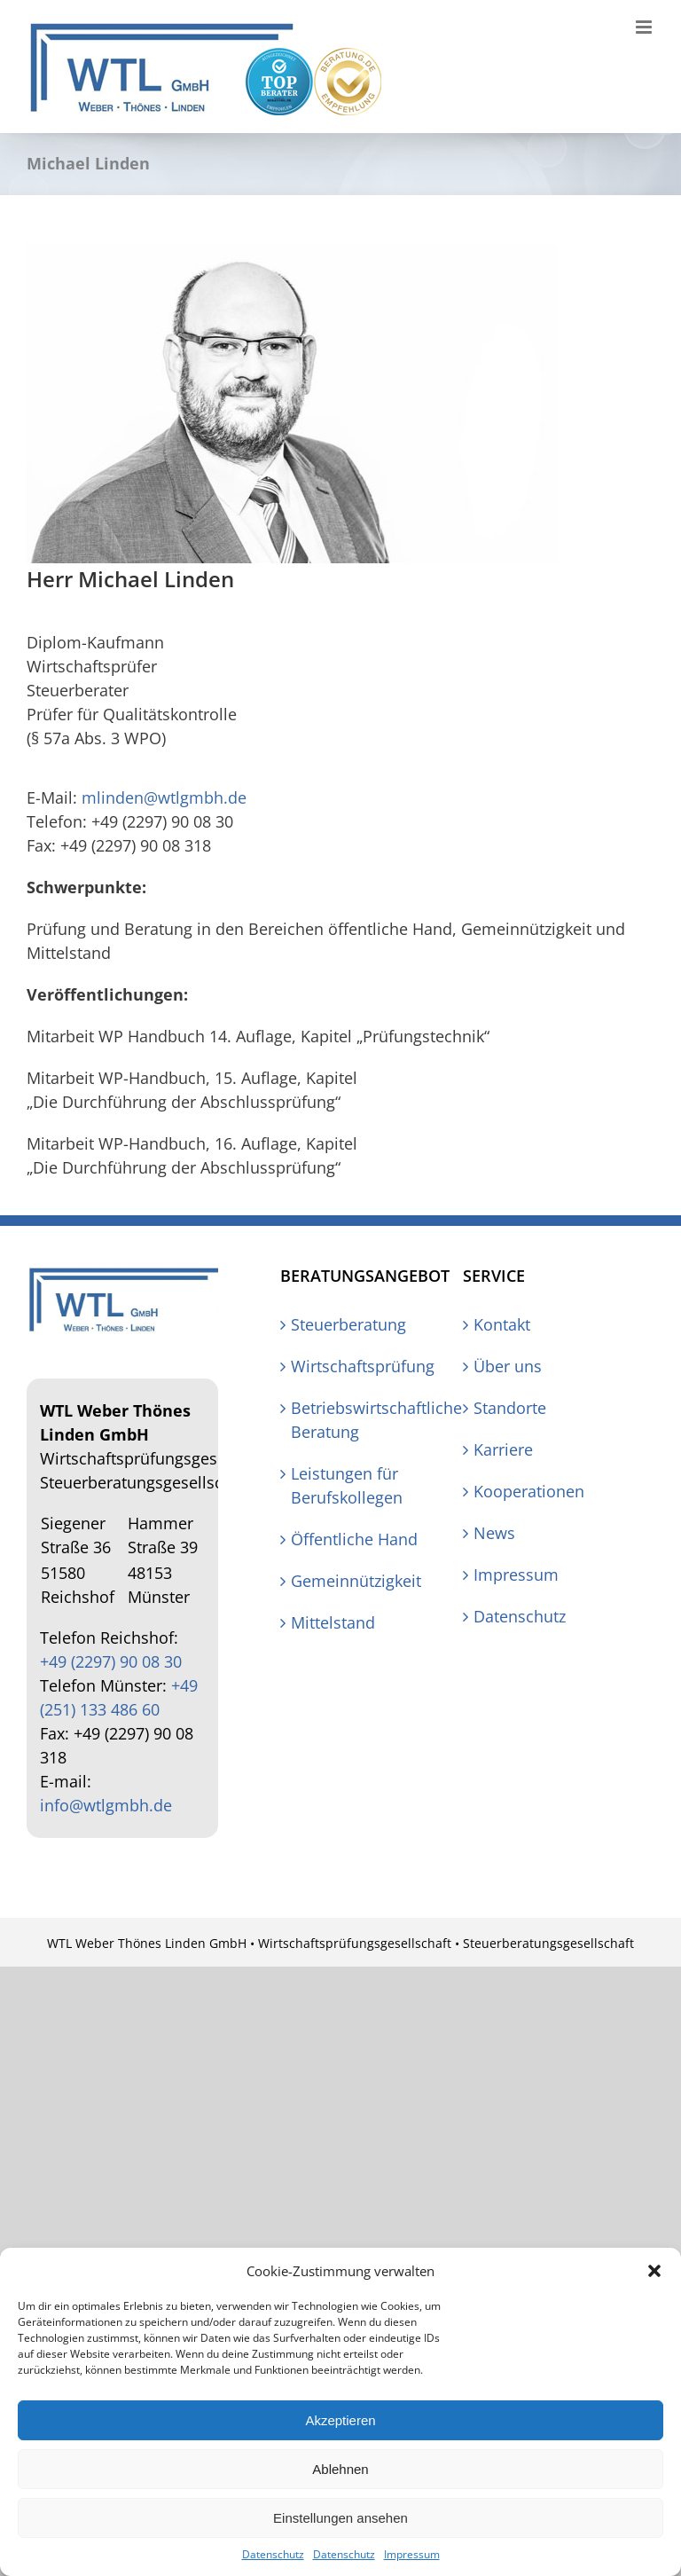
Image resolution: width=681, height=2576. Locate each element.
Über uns (508, 1366)
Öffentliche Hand (354, 1539)
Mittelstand (333, 1622)
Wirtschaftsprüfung (359, 1366)
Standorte (510, 1407)
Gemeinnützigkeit (356, 1580)
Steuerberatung (348, 1324)
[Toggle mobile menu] (645, 27)
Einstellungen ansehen (340, 2517)
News (494, 1532)
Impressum (412, 2554)
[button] (654, 2271)
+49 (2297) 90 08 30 (111, 1661)
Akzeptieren (340, 2420)
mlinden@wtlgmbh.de (164, 797)
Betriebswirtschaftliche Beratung (359, 1419)
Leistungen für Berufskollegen (347, 1485)
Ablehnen (340, 2469)
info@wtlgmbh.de (106, 1805)
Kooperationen (529, 1491)
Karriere (503, 1449)
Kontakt (502, 1324)
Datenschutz (273, 2554)
